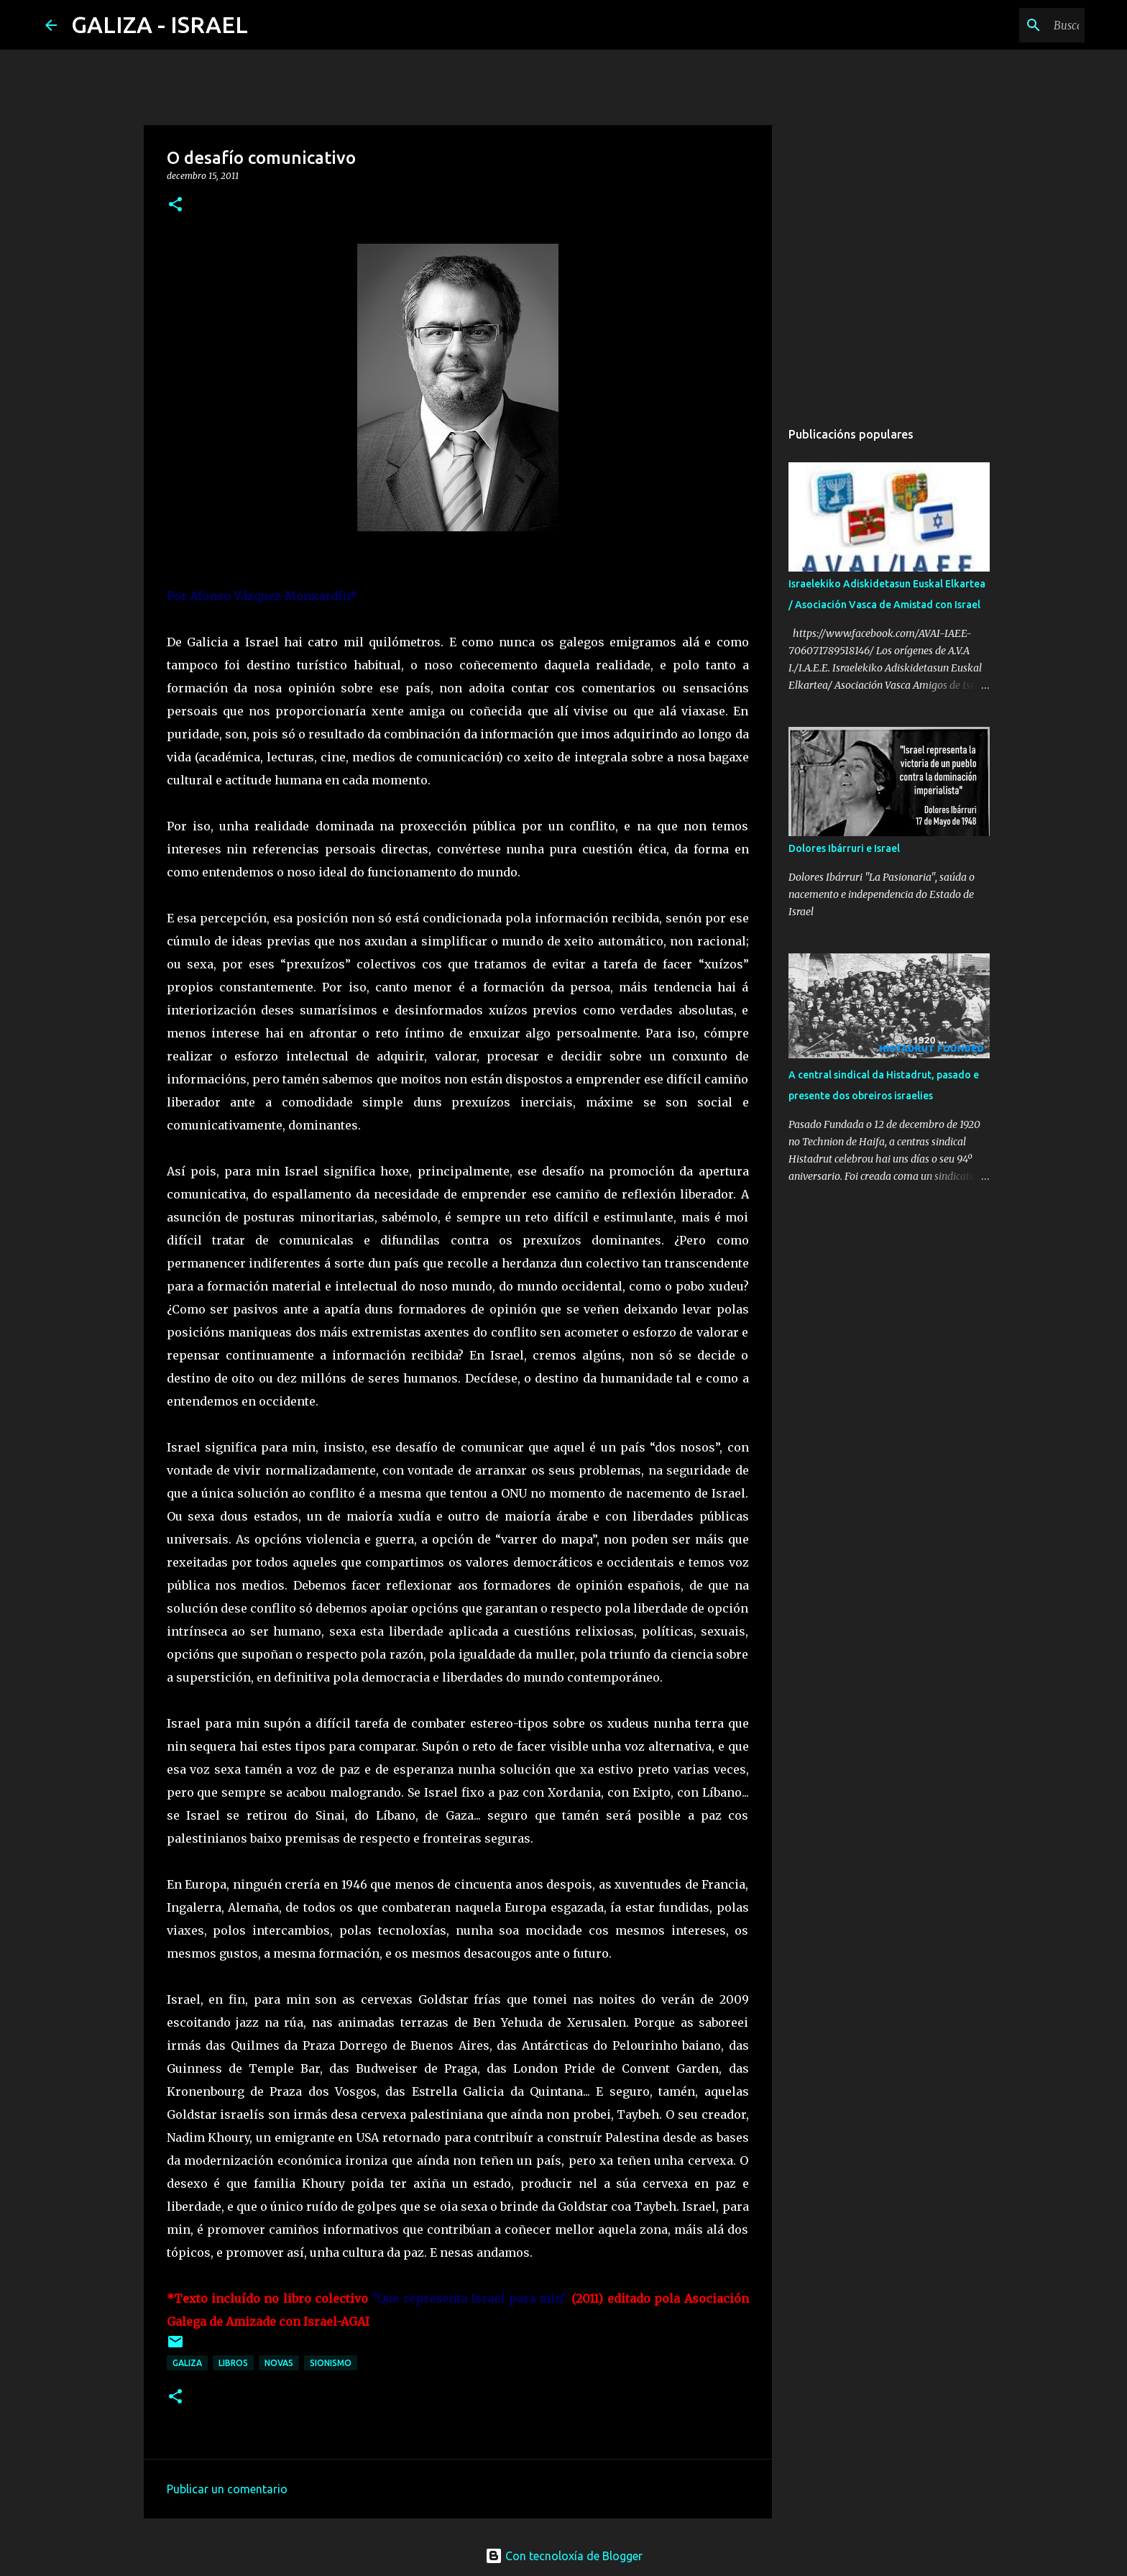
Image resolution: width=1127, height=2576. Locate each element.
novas (278, 2363)
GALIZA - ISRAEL (159, 24)
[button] (175, 205)
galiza (187, 2363)
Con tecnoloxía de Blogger (564, 2555)
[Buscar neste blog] (1009, 25)
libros (233, 2363)
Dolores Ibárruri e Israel (844, 848)
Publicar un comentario (227, 2489)
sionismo (330, 2363)
